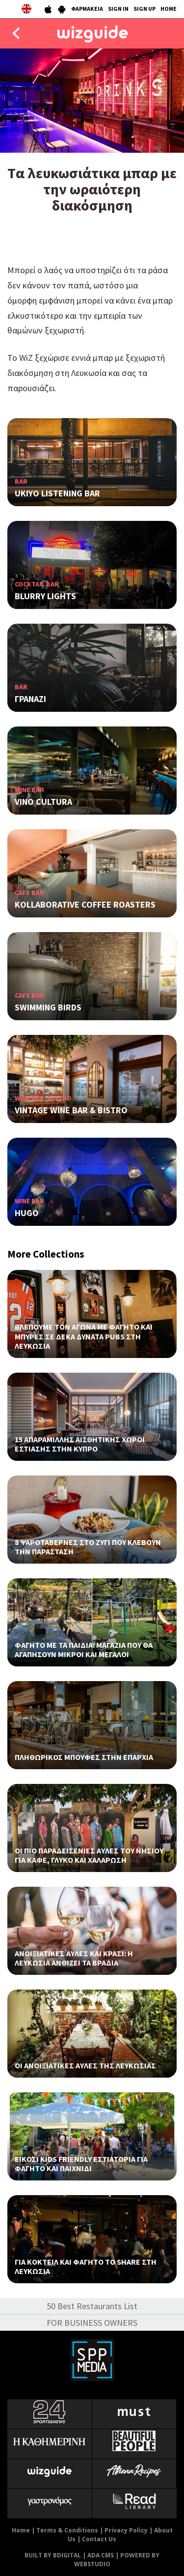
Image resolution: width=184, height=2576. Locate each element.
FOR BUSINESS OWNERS (92, 2322)
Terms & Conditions (67, 2530)
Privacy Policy (126, 2530)
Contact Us (99, 2539)
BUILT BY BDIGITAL (53, 2555)
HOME (168, 8)
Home (21, 2530)
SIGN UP (144, 8)
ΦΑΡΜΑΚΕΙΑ (87, 8)
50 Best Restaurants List (92, 2306)
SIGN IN (118, 8)
